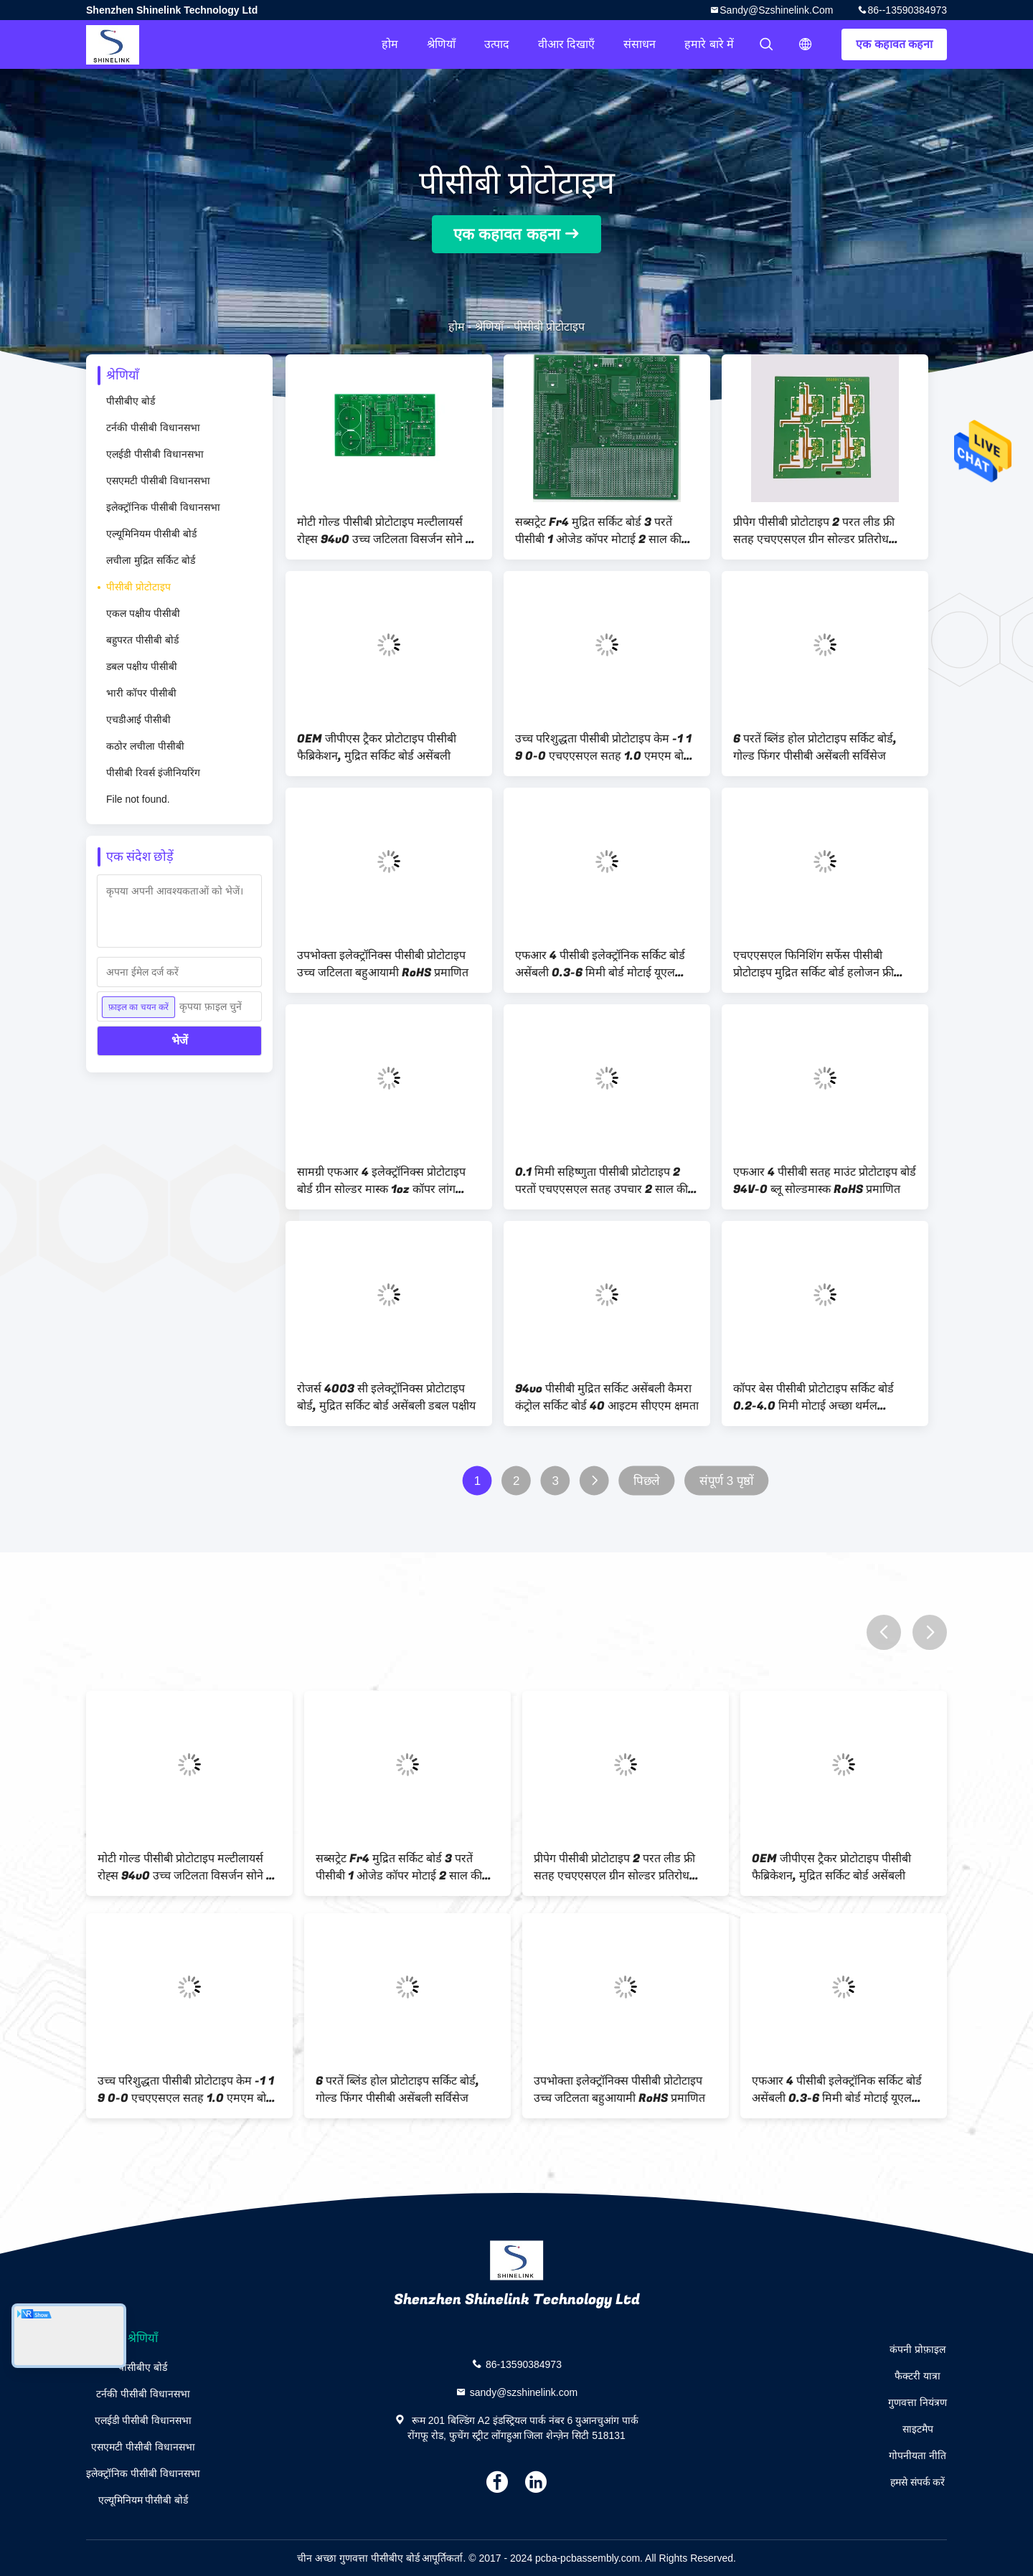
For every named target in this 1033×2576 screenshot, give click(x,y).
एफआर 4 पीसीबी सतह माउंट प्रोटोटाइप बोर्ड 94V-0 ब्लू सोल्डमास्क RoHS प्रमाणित (824, 1181)
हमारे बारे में (709, 44)
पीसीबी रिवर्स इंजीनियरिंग (153, 772)
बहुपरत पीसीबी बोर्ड (142, 640)
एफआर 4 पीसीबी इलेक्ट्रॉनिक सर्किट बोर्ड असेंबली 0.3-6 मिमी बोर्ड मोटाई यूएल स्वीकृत (600, 964)
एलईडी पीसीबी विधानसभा (155, 454)
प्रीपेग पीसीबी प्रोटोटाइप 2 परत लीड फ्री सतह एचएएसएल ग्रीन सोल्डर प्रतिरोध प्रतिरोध (814, 531)
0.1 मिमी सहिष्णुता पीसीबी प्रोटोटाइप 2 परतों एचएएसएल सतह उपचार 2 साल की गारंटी (601, 1181)
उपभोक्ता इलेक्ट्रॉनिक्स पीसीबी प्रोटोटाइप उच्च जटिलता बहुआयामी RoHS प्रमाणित (382, 964)
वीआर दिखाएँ (566, 44)
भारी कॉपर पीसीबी (141, 693)
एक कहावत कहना (894, 44)
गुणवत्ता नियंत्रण (917, 2402)
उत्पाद (496, 44)
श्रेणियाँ (441, 44)
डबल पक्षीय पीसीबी (141, 666)
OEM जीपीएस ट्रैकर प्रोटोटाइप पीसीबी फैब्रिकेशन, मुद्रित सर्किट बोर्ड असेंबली (376, 747)
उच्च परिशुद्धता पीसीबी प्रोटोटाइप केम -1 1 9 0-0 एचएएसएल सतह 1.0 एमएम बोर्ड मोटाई (603, 747)
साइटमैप (917, 2429)
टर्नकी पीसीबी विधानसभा (153, 427)
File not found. (138, 799)
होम (390, 44)
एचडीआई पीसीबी (138, 719)
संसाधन (639, 44)
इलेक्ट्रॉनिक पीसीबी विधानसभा (163, 507)
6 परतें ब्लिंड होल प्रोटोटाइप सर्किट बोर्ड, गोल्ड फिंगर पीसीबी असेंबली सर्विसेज (815, 747)
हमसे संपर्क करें (917, 2482)
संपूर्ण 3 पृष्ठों (726, 1481)
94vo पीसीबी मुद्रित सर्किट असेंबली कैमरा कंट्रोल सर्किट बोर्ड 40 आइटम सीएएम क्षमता (607, 1397)
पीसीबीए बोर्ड (130, 401)
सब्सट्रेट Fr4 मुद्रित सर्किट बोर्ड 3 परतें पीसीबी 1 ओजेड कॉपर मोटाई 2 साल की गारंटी (598, 531)
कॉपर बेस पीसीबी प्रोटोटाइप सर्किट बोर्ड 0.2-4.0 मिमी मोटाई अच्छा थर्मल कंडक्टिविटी (813, 1397)
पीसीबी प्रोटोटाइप (138, 587)
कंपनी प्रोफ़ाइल (917, 2349)
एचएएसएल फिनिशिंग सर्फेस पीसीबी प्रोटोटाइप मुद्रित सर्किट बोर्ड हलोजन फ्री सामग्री (813, 964)
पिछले (646, 1481)
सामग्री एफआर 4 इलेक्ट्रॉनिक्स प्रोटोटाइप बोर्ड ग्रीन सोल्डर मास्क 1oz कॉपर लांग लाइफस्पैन (381, 1181)
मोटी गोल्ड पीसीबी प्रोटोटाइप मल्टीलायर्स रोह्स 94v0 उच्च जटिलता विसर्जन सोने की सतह (387, 531)
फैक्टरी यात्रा (917, 2376)
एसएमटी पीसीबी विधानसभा (158, 480)
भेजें (179, 1040)
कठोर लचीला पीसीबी (145, 746)
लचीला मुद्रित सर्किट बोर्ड (150, 560)
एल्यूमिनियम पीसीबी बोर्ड (151, 533)
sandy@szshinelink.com (776, 10)
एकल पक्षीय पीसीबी (143, 613)
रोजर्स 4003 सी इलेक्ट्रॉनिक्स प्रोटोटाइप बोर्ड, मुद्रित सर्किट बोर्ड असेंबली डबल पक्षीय (386, 1397)
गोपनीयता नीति (917, 2455)
